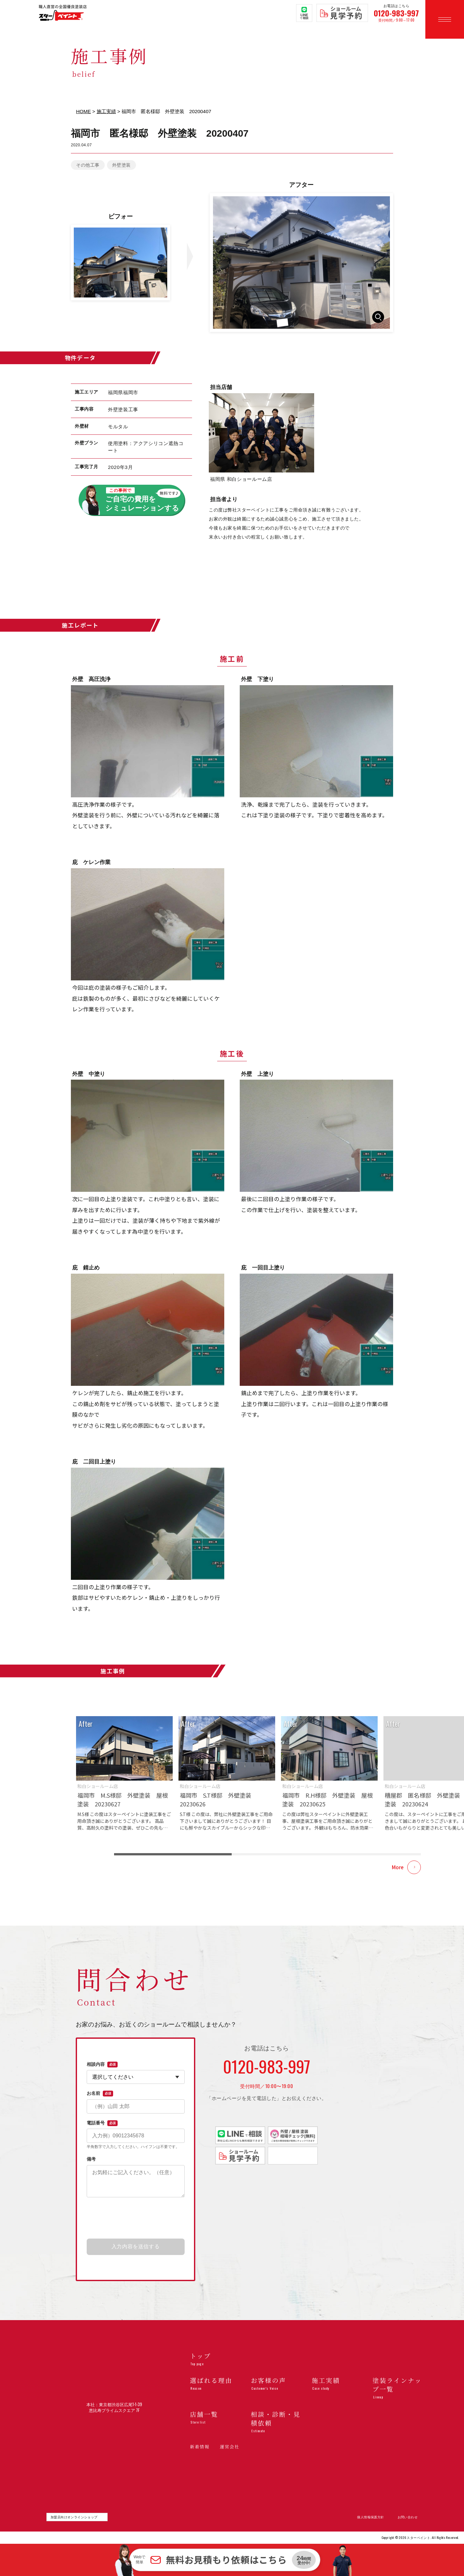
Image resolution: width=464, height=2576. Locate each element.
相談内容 (102, 2064)
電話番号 (102, 2123)
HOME (83, 111)
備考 (91, 2159)
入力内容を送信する (135, 2246)
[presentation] (136, 2218)
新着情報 (199, 2447)
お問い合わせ (408, 2517)
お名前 (100, 2093)
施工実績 (106, 111)
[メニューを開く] (444, 19)
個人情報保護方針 (370, 2517)
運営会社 (229, 2447)
